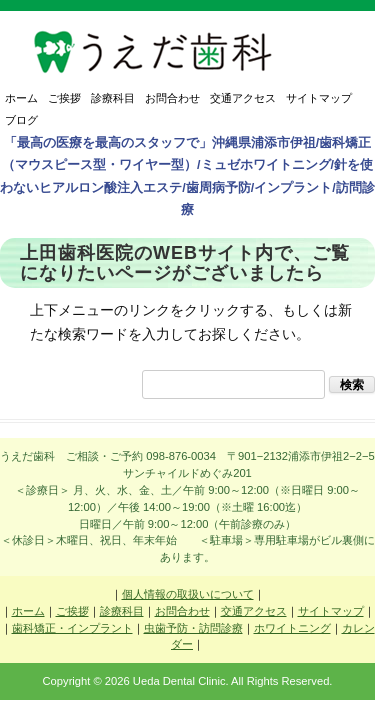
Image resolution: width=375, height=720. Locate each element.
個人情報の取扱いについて (188, 594)
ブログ (21, 120)
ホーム (21, 98)
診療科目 (113, 98)
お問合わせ (172, 98)
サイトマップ (319, 98)
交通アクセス (243, 98)
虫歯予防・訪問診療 (193, 628)
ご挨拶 (64, 98)
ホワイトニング (292, 628)
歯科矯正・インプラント (72, 628)
